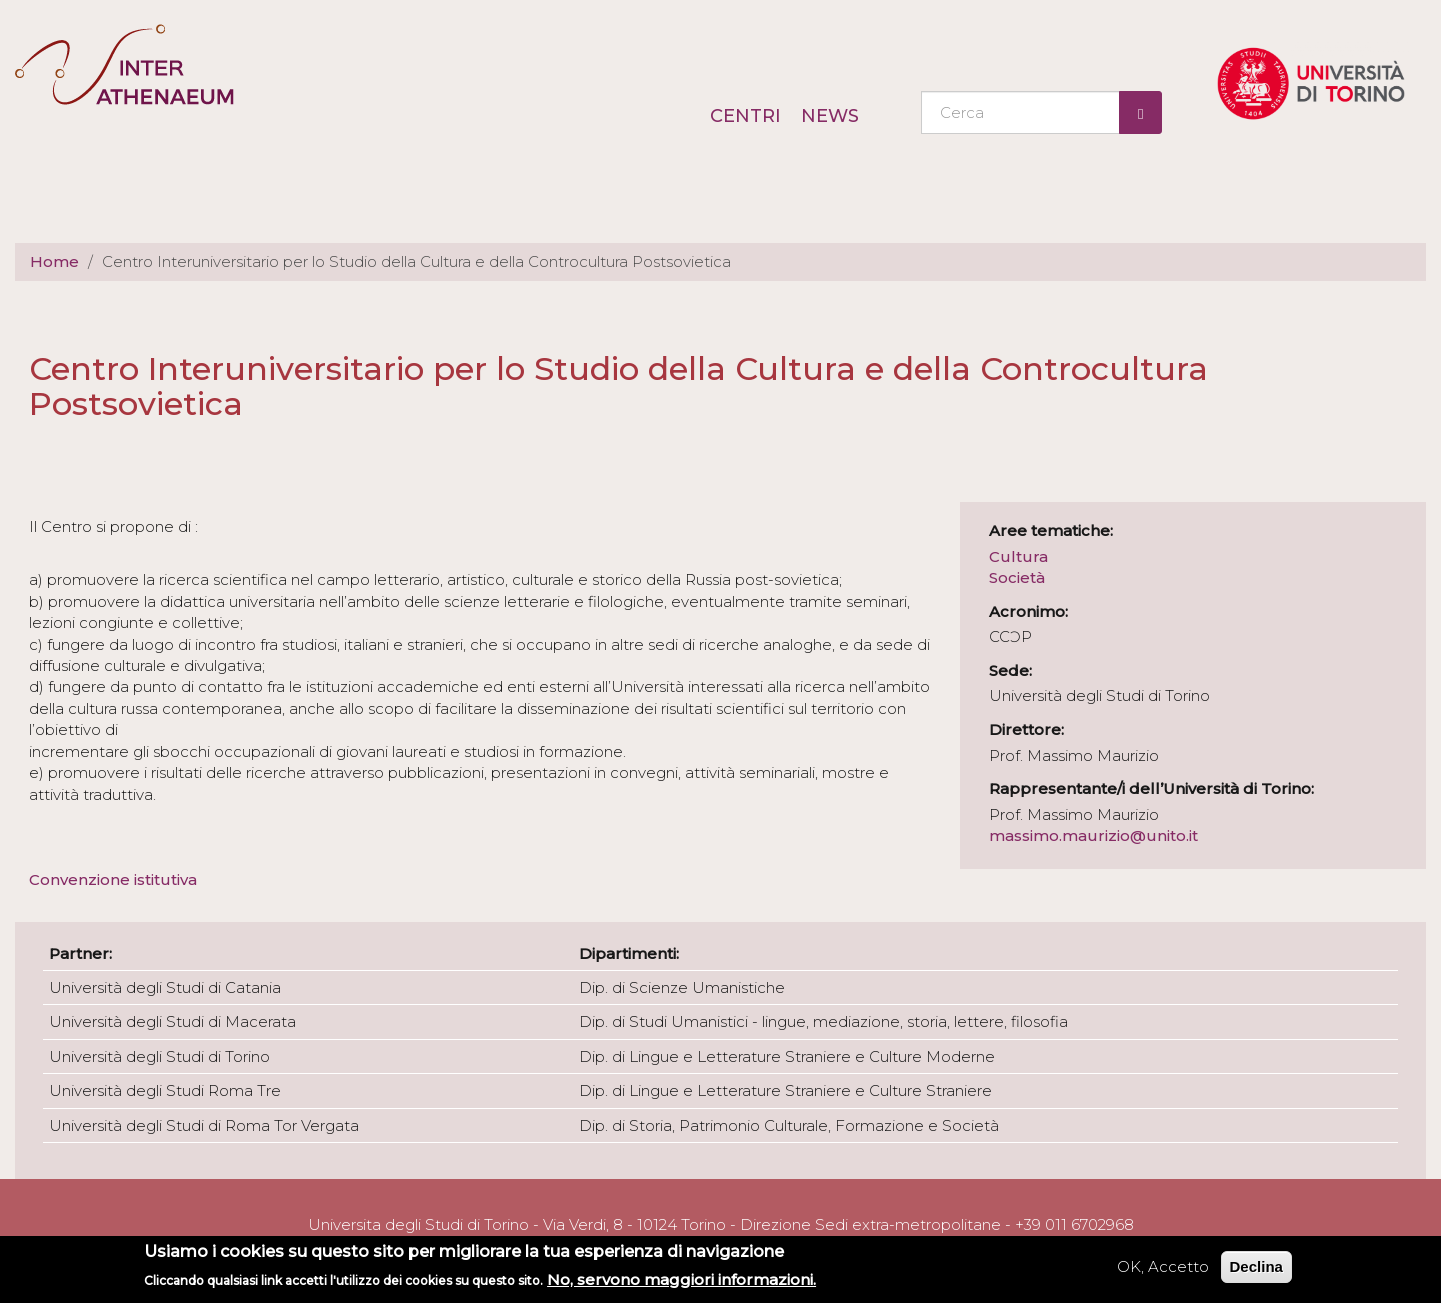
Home (54, 261)
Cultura (1018, 556)
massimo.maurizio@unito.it (1093, 835)
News (830, 116)
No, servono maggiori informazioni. (681, 1279)
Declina (1256, 1266)
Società (1017, 577)
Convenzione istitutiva (115, 879)
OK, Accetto (1163, 1266)
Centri (745, 116)
